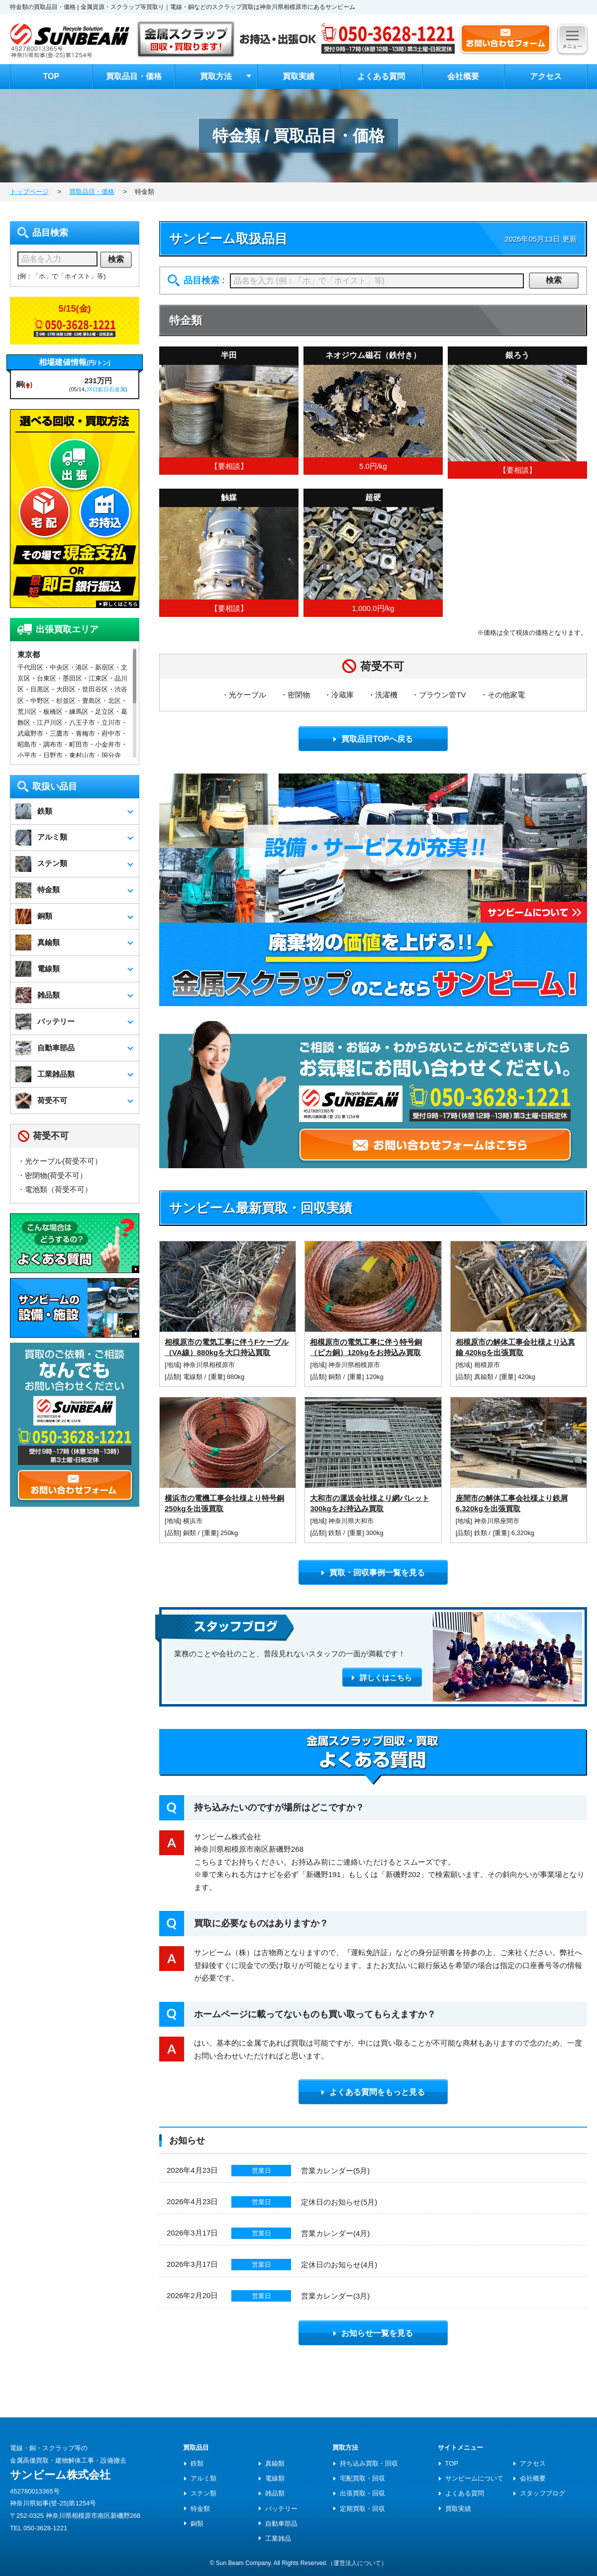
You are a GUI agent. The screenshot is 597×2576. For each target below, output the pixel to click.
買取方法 (216, 76)
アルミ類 (203, 2478)
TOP (51, 76)
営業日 (261, 2170)
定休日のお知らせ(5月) (339, 2202)
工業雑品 (278, 2538)
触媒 (229, 497)
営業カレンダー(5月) (335, 2170)
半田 (229, 355)
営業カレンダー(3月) (335, 2296)
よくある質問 (381, 76)
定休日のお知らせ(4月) (339, 2264)
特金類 (200, 2508)
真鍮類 (485, 1376)
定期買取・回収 (362, 2508)
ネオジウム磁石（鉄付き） (373, 355)
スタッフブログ (542, 2493)
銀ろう (517, 355)
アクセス (546, 76)
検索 (554, 280)
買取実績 (298, 76)
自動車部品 (281, 2523)
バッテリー (281, 2508)
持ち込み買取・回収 (369, 2463)
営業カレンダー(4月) (335, 2233)
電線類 (193, 1376)
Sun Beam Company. (244, 2563)
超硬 (373, 497)
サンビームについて (474, 2478)
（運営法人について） (357, 2563)
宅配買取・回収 (362, 2478)
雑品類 (275, 2493)
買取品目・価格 (134, 76)
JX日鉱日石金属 (105, 389)
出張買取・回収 (362, 2493)
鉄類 (335, 1533)
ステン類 (203, 2493)
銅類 (335, 1376)
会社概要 (463, 76)
